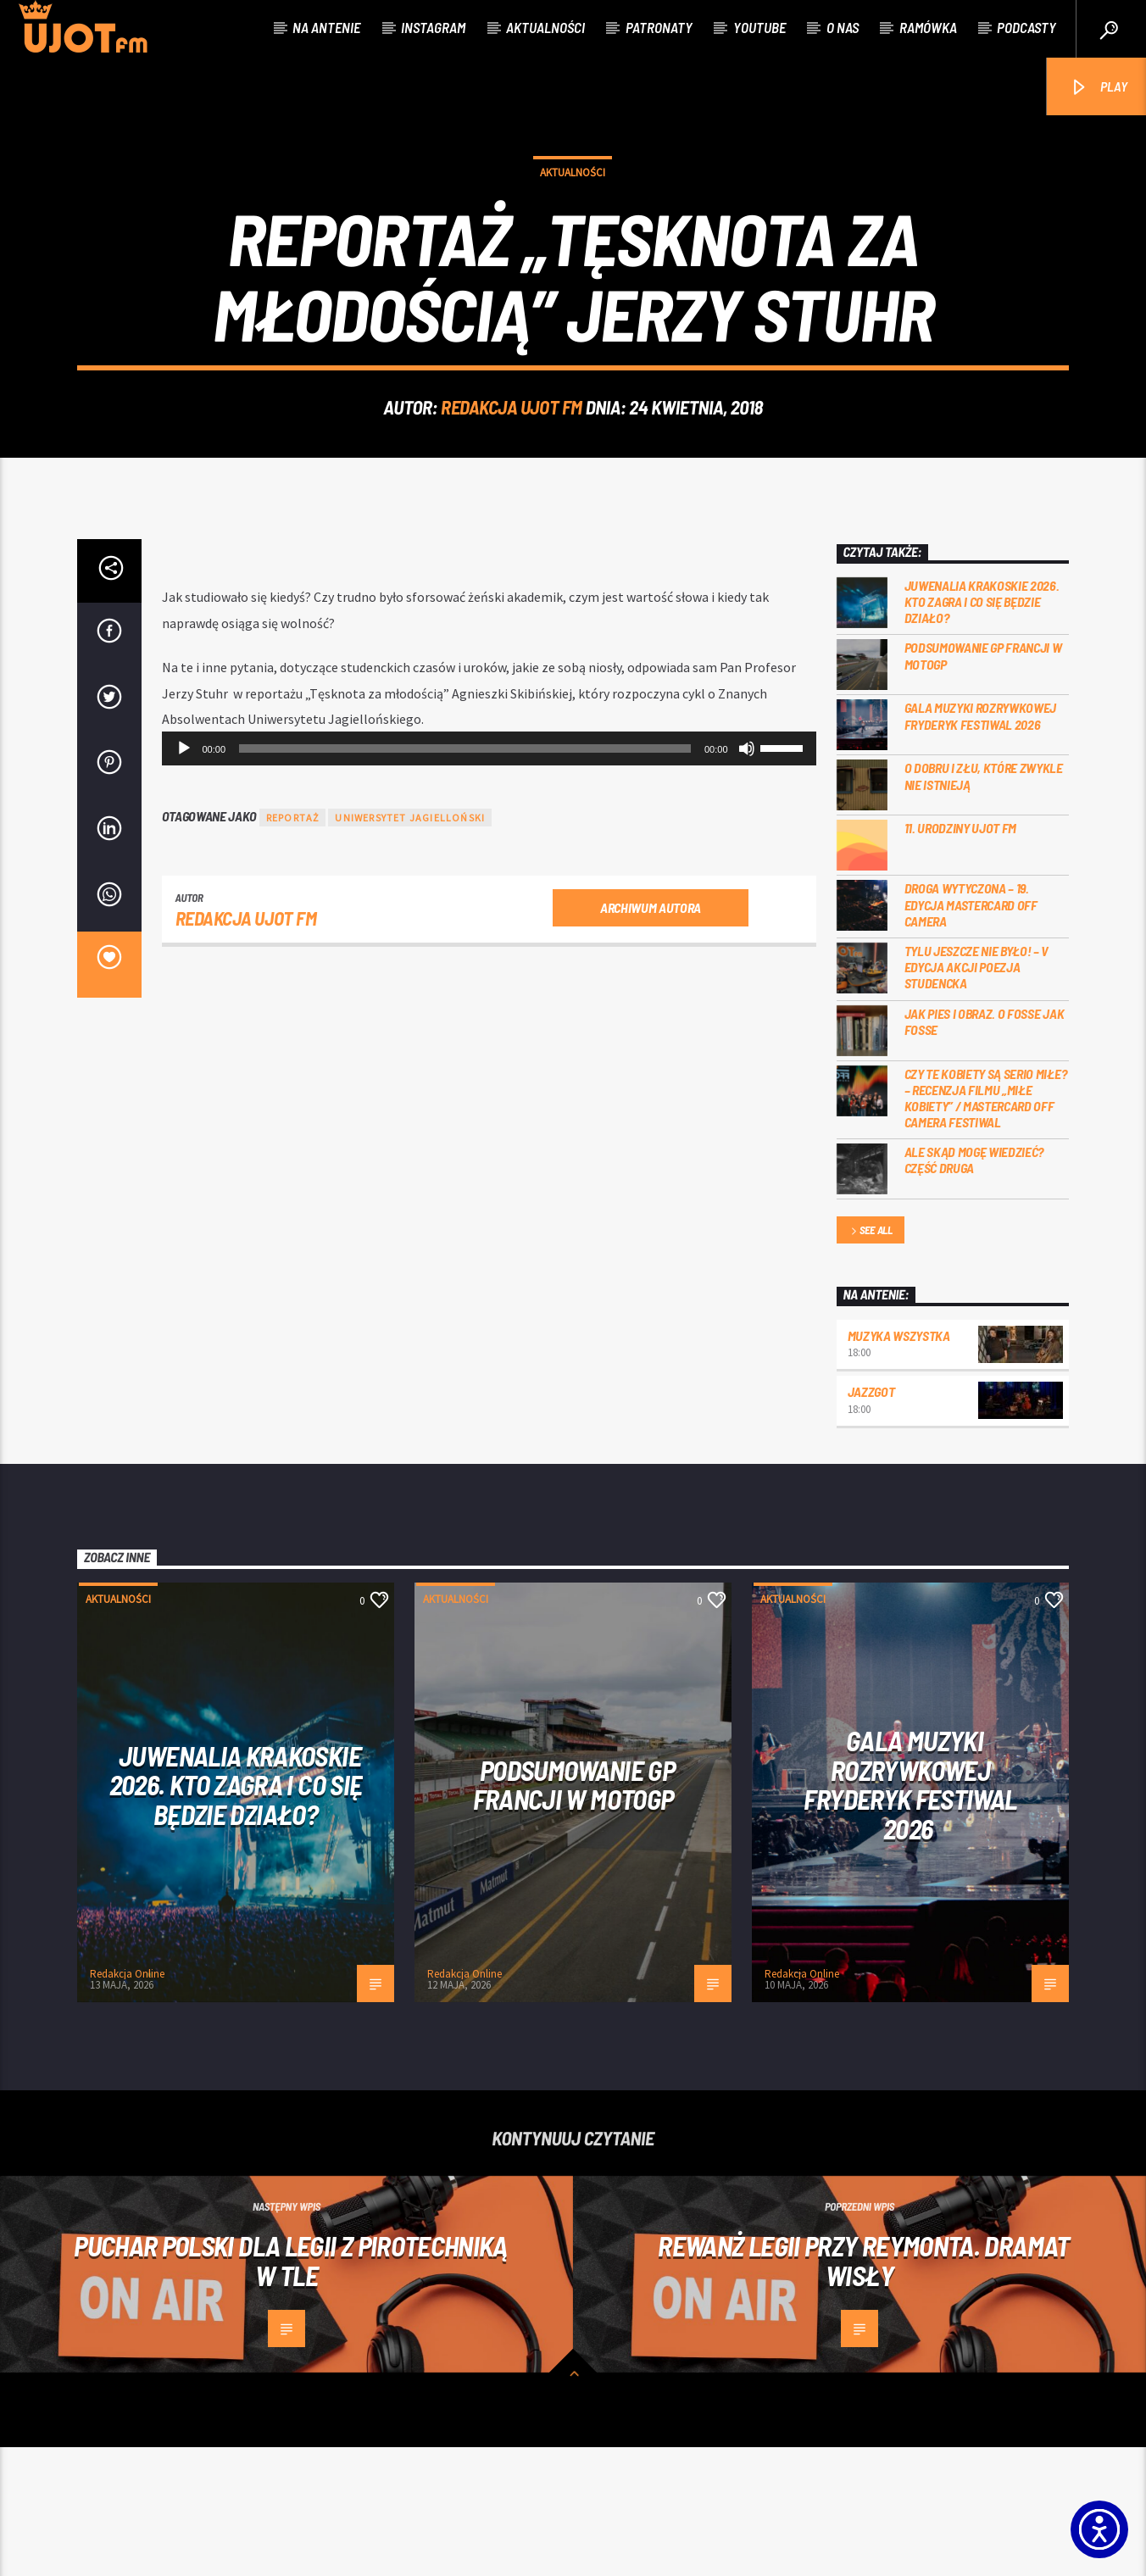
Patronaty (659, 27)
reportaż (293, 946)
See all (870, 1360)
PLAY (1098, 87)
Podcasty (1026, 27)
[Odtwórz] (183, 877)
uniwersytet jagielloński (410, 946)
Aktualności (545, 27)
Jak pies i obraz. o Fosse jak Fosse (984, 1150)
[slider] (465, 877)
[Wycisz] (746, 877)
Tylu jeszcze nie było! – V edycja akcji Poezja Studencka (976, 1095)
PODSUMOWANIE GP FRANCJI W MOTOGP (983, 784)
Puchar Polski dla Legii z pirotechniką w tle (291, 2389)
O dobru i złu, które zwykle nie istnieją (983, 904)
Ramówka (928, 27)
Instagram (433, 27)
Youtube (759, 27)
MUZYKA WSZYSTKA (899, 1464)
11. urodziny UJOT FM (960, 957)
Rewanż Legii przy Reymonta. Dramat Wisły (863, 2389)
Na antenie (326, 27)
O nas (842, 27)
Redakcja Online (127, 2102)
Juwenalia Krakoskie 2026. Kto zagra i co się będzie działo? (982, 730)
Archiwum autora (650, 1036)
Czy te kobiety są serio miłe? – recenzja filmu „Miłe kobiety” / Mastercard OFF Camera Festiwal (985, 1227)
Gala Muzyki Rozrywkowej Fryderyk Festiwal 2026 (980, 844)
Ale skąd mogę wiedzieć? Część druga (974, 1288)
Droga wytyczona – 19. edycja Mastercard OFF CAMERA (971, 1033)
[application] (489, 877)
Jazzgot (871, 1520)
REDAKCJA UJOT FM (511, 471)
